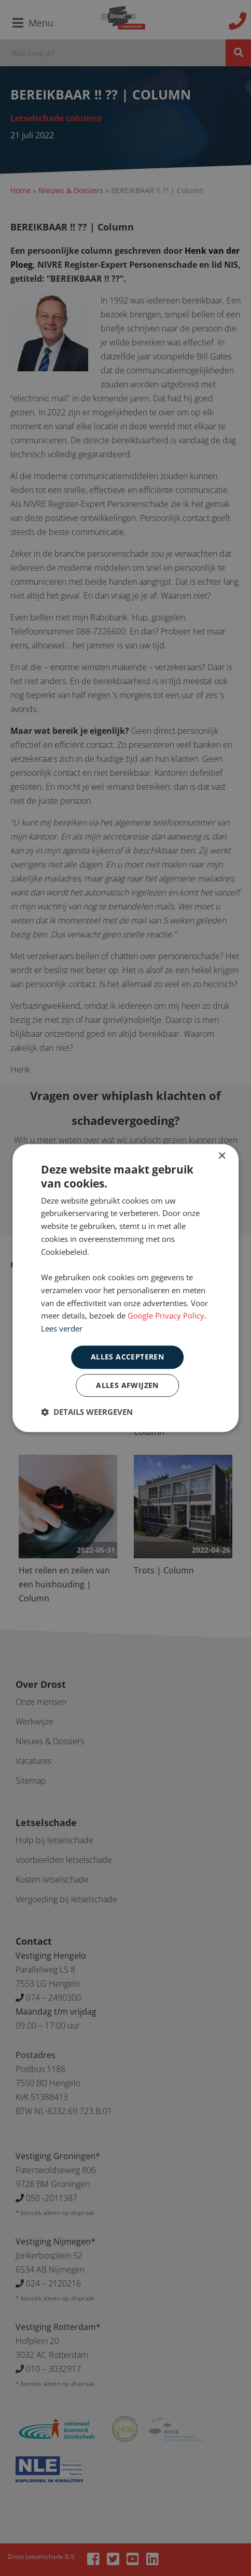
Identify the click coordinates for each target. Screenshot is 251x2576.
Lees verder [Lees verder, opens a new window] (61, 1328)
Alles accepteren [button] (127, 1357)
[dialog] (125, 1288)
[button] (87, 1411)
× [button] (222, 1156)
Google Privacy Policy (166, 1316)
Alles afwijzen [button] (127, 1385)
